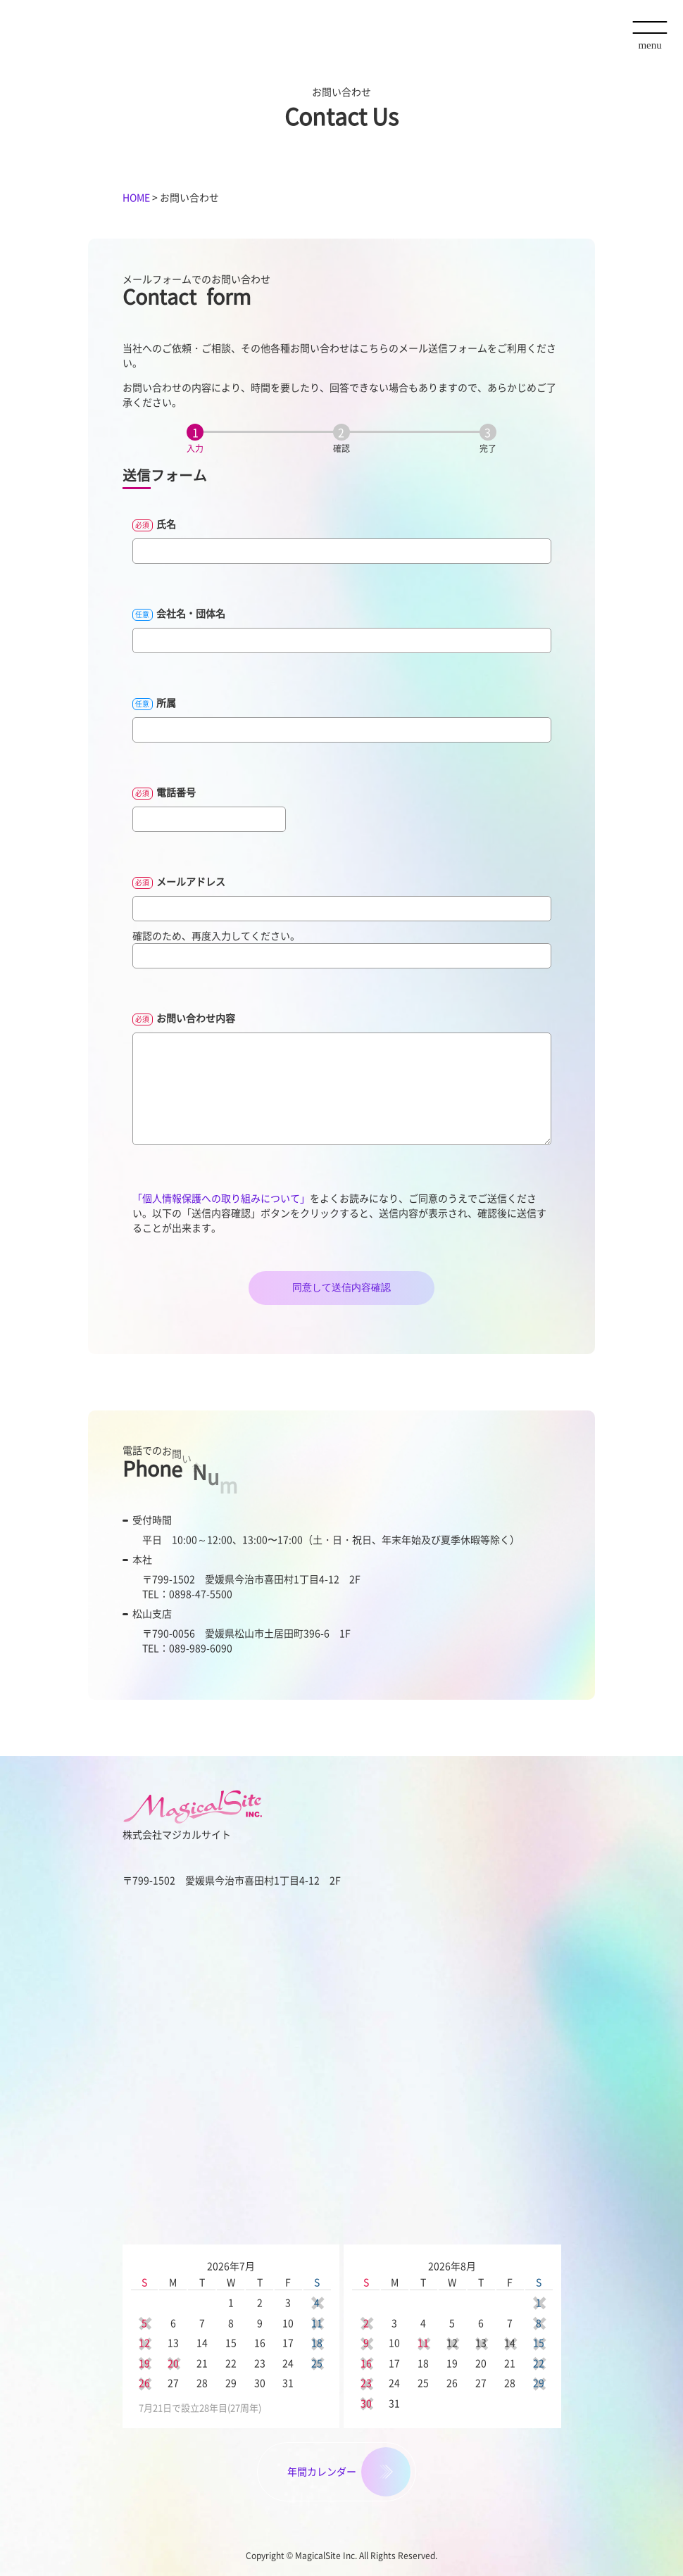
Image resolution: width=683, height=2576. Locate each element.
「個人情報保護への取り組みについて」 (221, 1198)
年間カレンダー (321, 2471)
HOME (136, 197)
